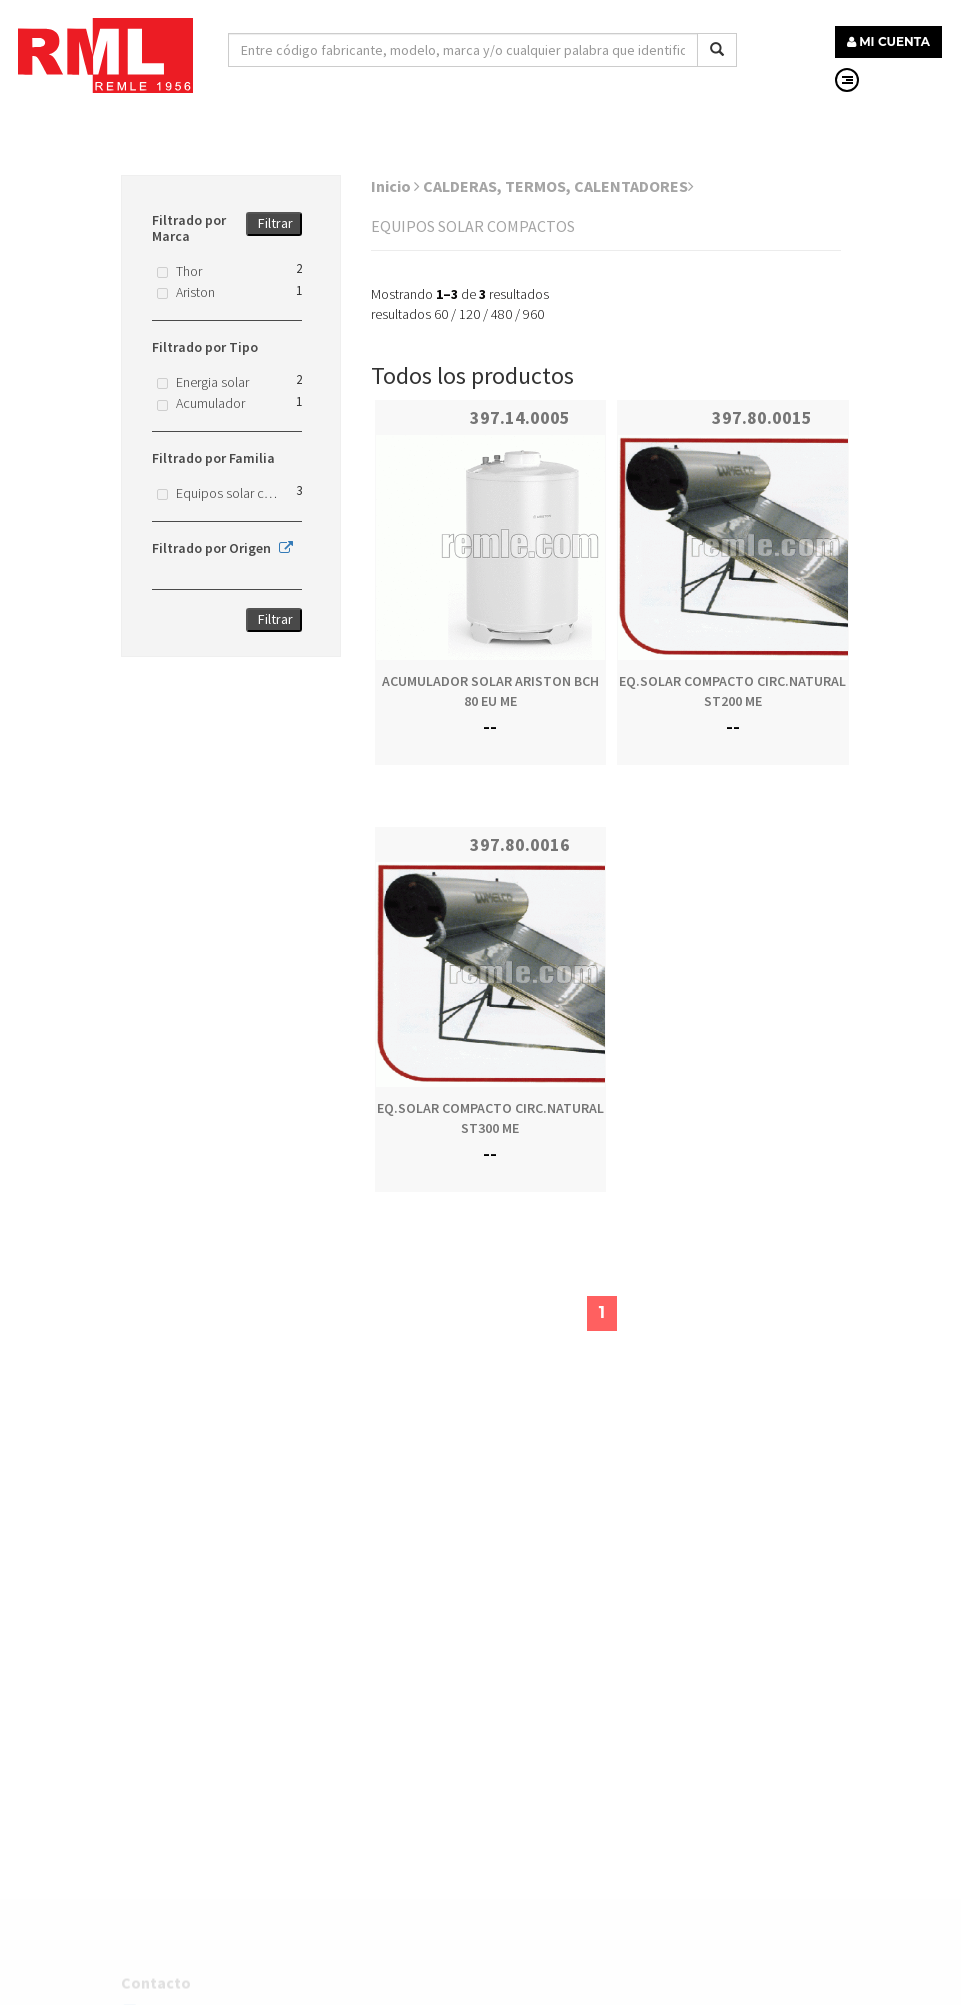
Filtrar (275, 223)
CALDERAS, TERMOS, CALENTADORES (558, 186)
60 (441, 314)
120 (469, 314)
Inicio (395, 186)
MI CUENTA (888, 41)
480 (501, 314)
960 (533, 314)
